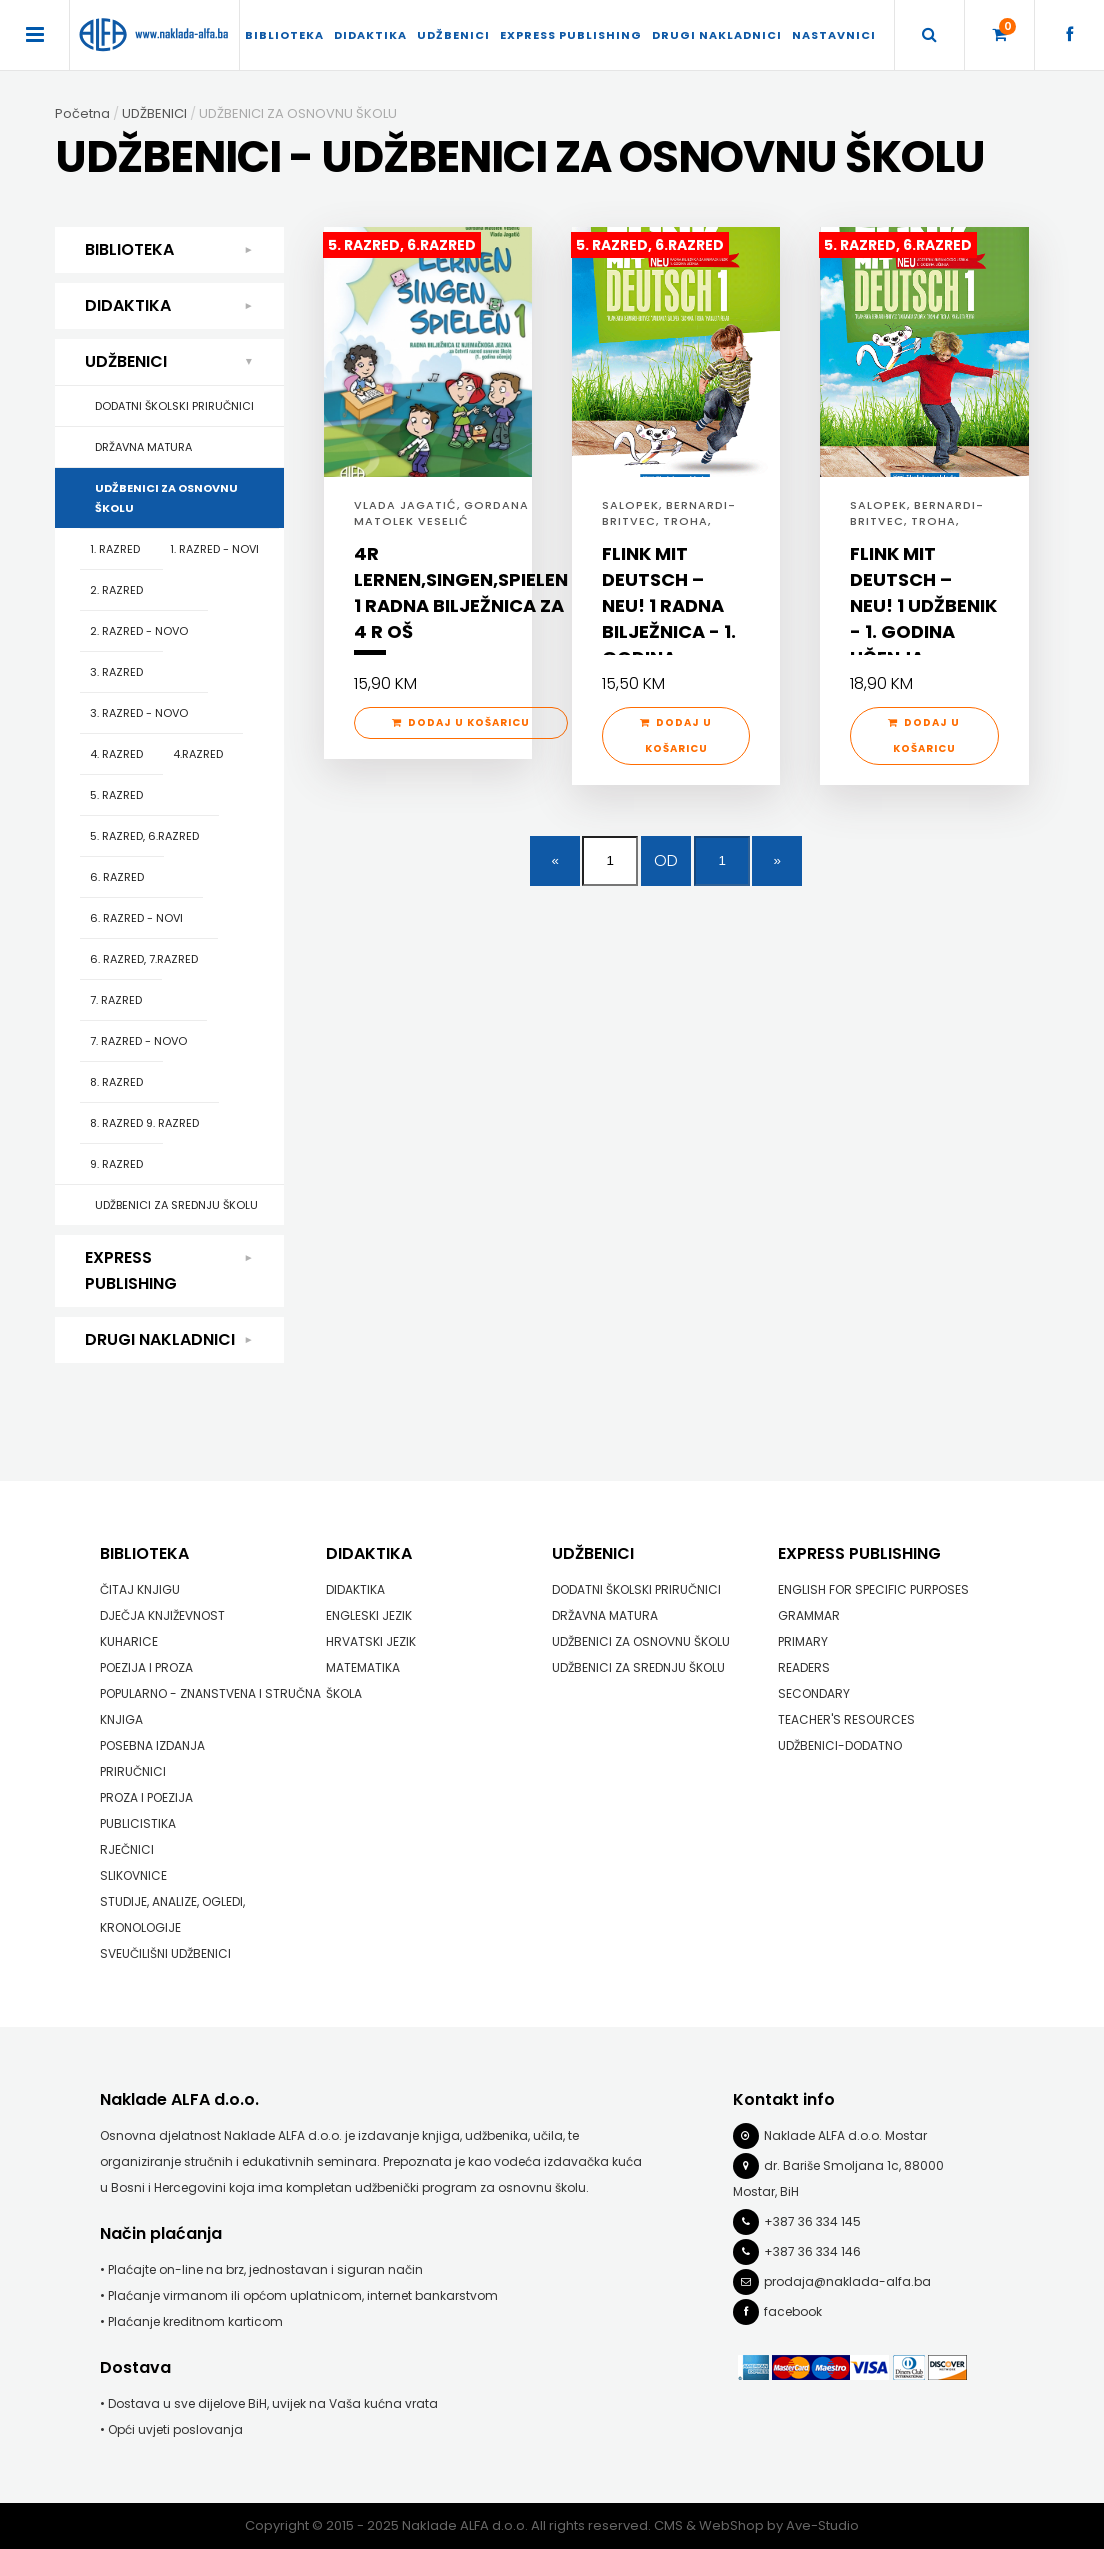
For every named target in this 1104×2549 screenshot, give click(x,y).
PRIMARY (803, 1641)
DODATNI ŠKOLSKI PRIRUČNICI (174, 406)
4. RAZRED (116, 754)
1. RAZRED (115, 549)
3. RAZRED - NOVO (139, 713)
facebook (793, 2311)
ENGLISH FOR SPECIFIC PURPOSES (873, 1589)
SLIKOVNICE (133, 1875)
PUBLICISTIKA (138, 1823)
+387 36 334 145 (812, 2221)
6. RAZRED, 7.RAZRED (144, 959)
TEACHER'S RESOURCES (846, 1719)
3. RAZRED (116, 672)
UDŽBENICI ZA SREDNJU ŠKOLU (176, 1205)
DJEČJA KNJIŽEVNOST (162, 1615)
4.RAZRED (198, 754)
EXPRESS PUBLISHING (571, 35)
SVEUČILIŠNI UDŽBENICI (165, 1953)
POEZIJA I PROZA (146, 1667)
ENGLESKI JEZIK (369, 1615)
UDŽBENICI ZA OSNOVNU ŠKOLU (166, 498)
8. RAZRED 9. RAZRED (144, 1123)
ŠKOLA (344, 1693)
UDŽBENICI (453, 35)
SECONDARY (814, 1693)
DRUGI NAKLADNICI (717, 35)
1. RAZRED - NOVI (214, 549)
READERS (804, 1667)
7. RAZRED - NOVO (138, 1041)
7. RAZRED (116, 1000)
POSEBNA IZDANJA (152, 1745)
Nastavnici (834, 35)
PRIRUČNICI (133, 1771)
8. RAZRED (116, 1082)
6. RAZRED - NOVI (136, 918)
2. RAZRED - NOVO (139, 631)
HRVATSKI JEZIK (371, 1641)
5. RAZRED (116, 795)
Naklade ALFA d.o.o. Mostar (845, 2135)
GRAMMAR (809, 1615)
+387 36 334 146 (812, 2251)
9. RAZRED (116, 1164)
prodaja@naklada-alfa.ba (847, 2281)
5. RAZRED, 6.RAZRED (144, 836)
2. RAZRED (116, 590)
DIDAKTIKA (370, 35)
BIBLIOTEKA (284, 35)
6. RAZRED (117, 877)
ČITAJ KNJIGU (140, 1589)
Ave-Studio (822, 2525)
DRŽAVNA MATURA (143, 447)
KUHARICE (129, 1641)
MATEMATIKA (363, 1667)
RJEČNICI (127, 1849)
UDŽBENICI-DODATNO (840, 1745)
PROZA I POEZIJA (146, 1797)
